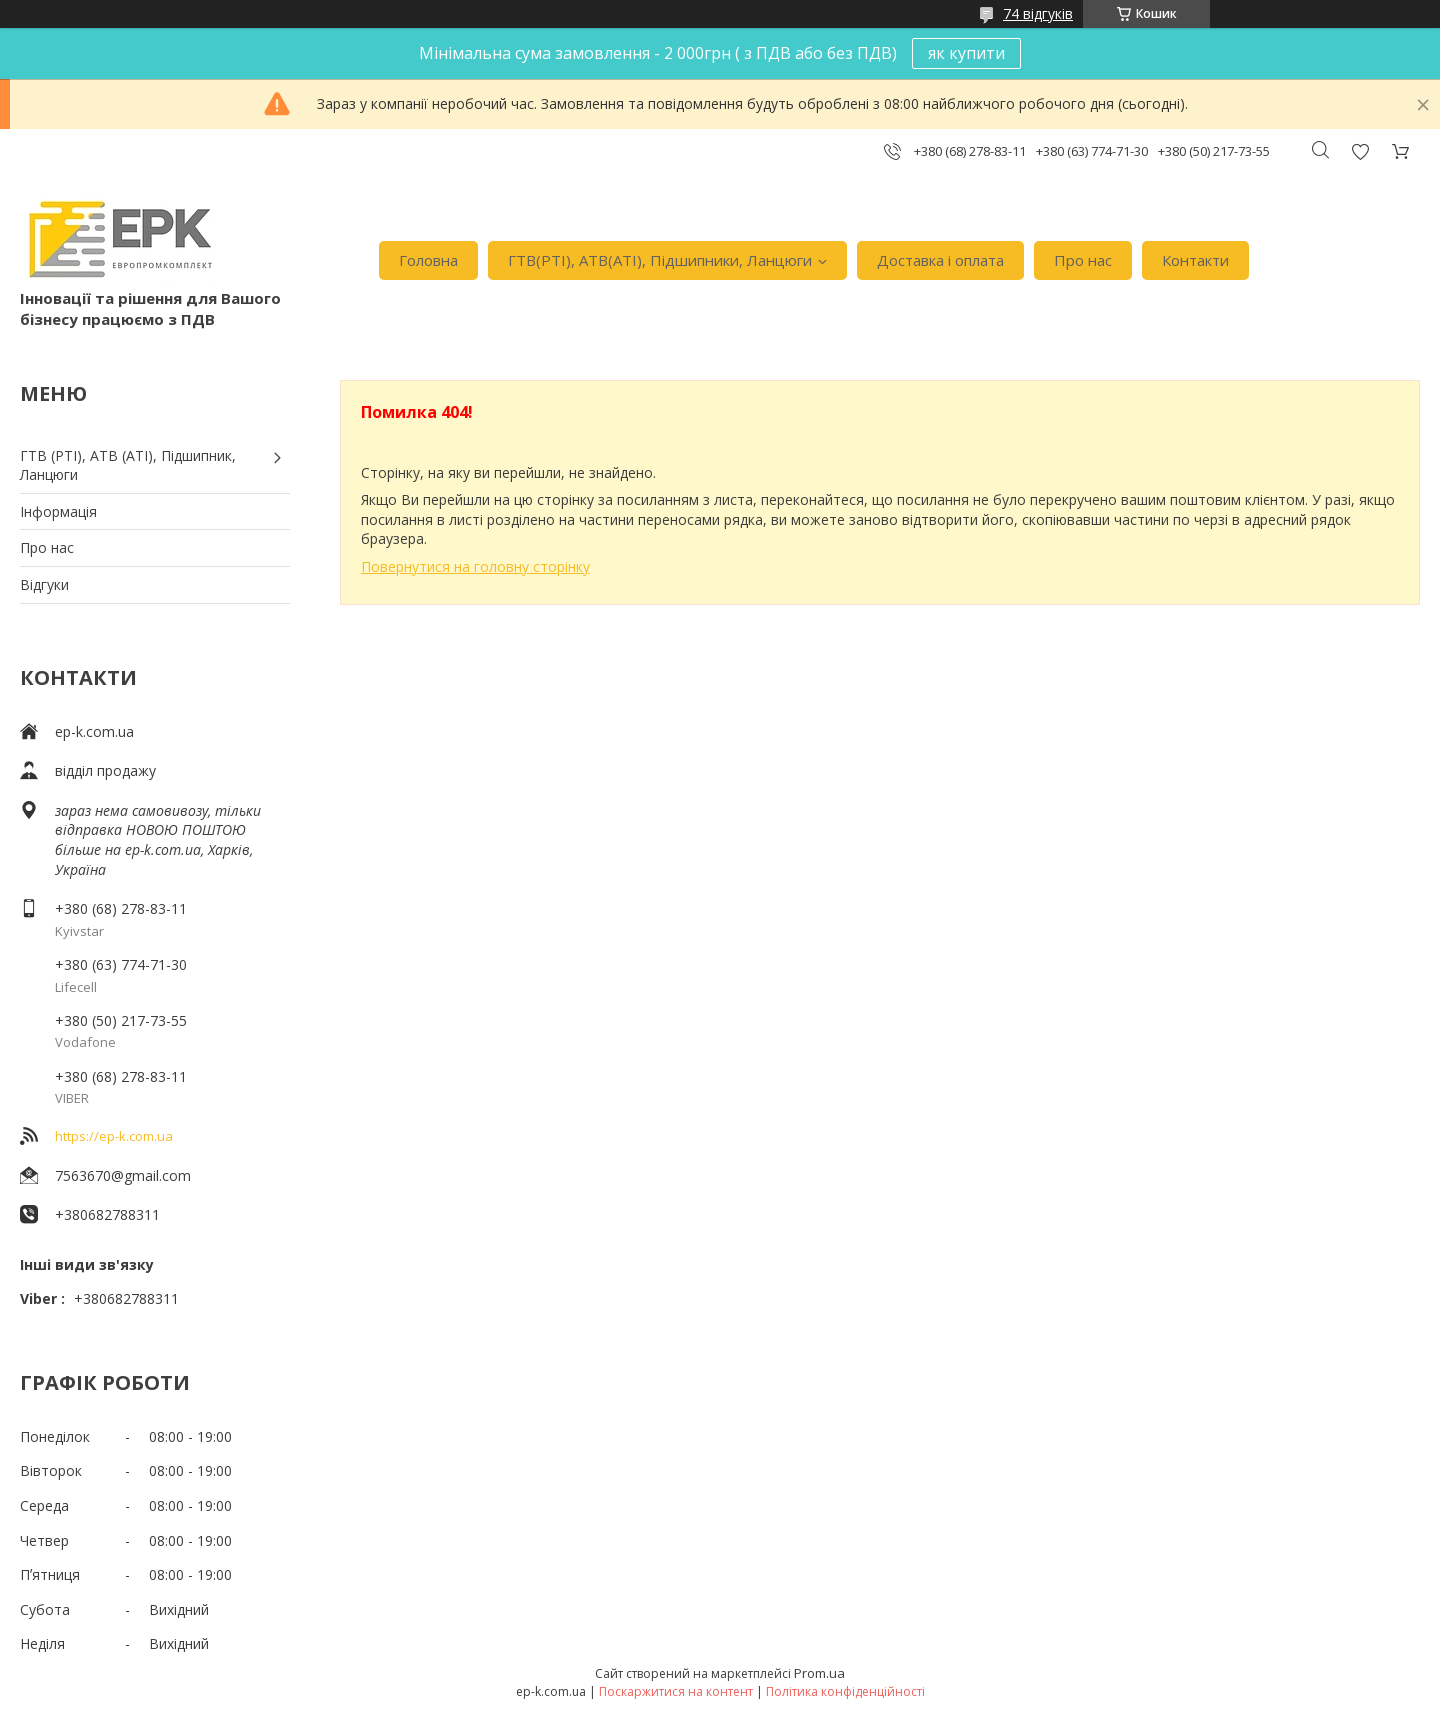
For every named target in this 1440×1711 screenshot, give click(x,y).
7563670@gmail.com (123, 1175)
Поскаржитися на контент (676, 1691)
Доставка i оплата (940, 260)
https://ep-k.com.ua (114, 1136)
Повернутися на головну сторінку (475, 566)
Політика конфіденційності (845, 1691)
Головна (428, 260)
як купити (966, 53)
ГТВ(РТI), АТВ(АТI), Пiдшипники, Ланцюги (660, 260)
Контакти (1195, 260)
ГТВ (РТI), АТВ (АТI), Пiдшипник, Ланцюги (128, 465)
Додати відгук (1360, 151)
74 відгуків (1038, 13)
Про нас (1083, 260)
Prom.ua (819, 1673)
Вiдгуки (44, 584)
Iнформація (58, 511)
